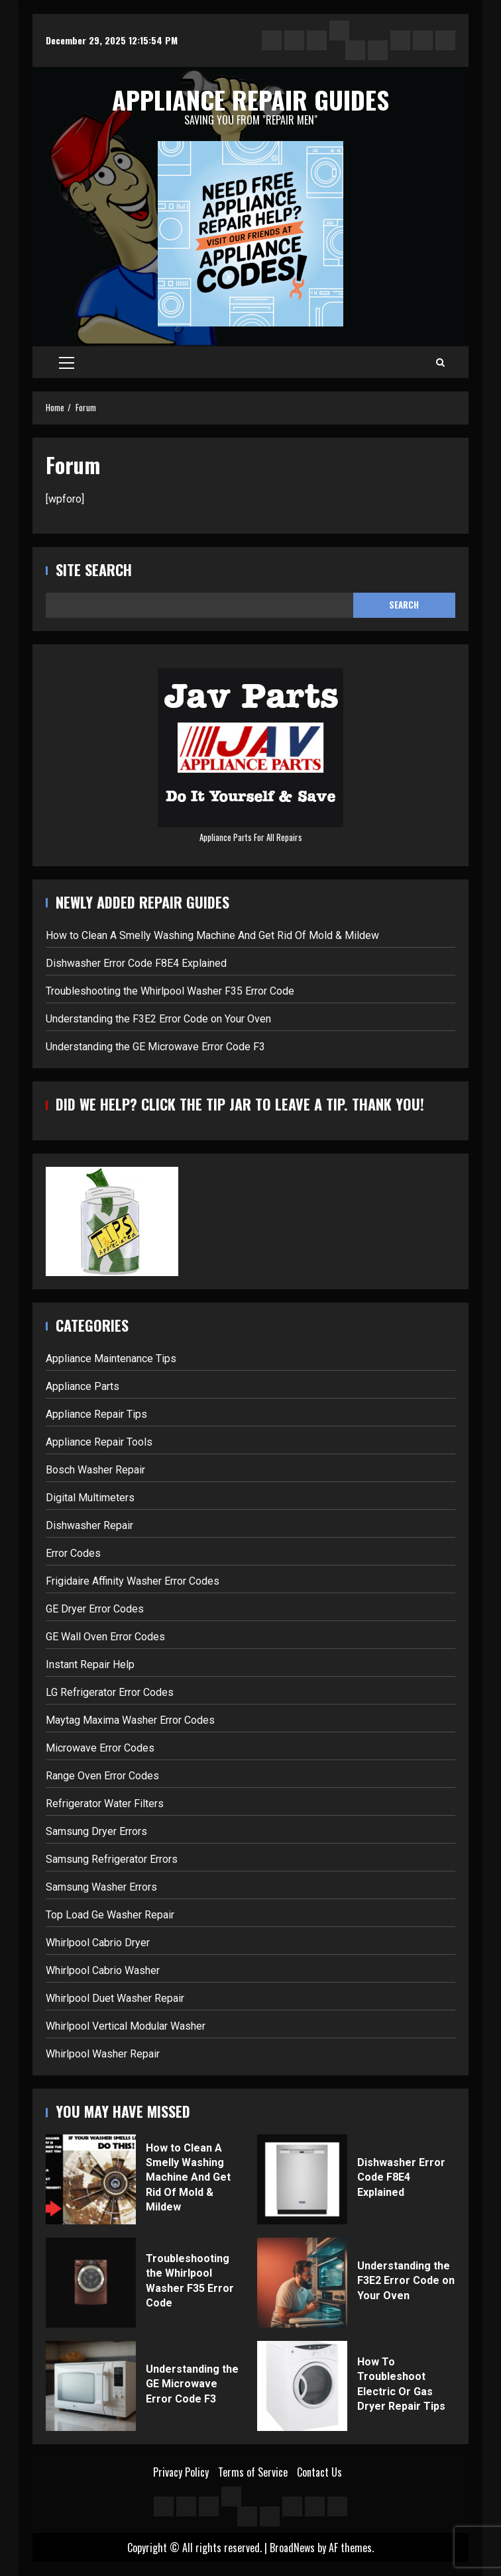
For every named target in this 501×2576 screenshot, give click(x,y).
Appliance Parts (82, 1386)
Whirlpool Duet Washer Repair (115, 1998)
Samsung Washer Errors (101, 1887)
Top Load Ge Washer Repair (110, 1914)
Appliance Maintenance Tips (111, 1358)
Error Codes (73, 1553)
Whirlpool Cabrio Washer (103, 1970)
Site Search (94, 569)
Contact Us (319, 2472)
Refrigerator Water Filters (105, 1803)
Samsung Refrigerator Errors (112, 1859)
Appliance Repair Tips (96, 1414)
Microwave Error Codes (100, 1748)
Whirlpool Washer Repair (103, 2054)
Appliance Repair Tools (99, 1442)
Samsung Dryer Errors (96, 1831)
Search (404, 604)
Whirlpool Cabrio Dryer (98, 1942)
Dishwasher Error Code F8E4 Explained (136, 963)
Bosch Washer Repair (95, 1469)
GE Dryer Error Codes (95, 1609)
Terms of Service (253, 2472)
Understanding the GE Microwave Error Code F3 (155, 1046)
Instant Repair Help (90, 1664)
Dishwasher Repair (89, 1525)
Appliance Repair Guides (250, 99)
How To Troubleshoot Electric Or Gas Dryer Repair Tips (302, 2386)
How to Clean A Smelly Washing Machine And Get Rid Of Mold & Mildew (212, 935)
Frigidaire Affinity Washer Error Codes (132, 1581)
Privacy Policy (181, 2472)
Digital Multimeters (90, 1497)
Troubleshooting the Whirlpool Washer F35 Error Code (170, 991)
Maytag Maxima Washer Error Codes (130, 1720)
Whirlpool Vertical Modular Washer (125, 2026)
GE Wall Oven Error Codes (105, 1636)
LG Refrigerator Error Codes (110, 1692)
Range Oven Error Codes (102, 1775)
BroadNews (292, 2547)
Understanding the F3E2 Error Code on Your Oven (158, 1019)
